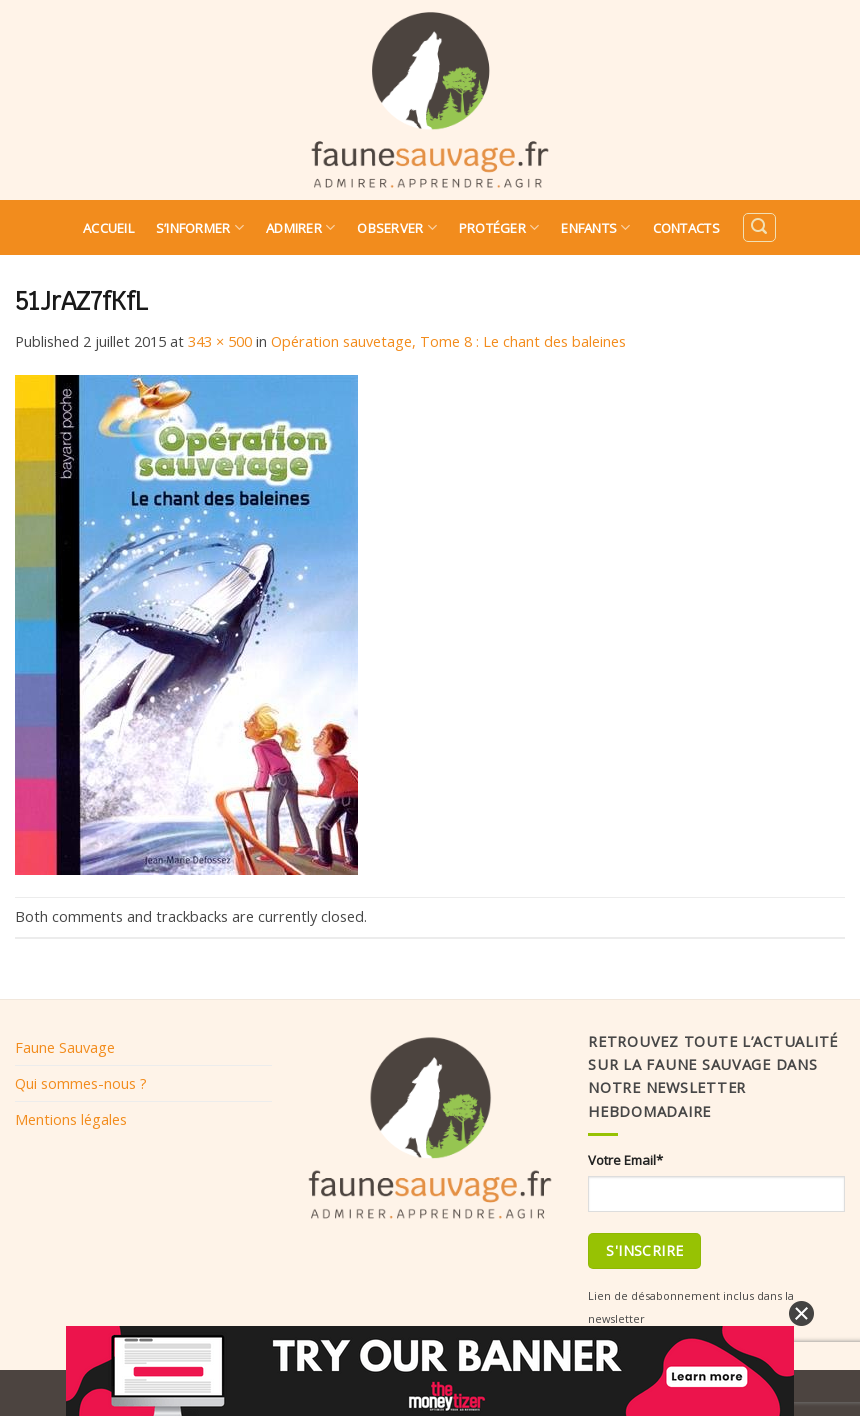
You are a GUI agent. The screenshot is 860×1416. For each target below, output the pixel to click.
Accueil (108, 228)
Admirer (300, 227)
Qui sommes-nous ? (81, 1083)
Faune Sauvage (65, 1047)
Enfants (595, 227)
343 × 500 (220, 341)
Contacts (686, 228)
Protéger (499, 227)
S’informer (200, 227)
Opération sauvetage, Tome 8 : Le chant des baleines (448, 341)
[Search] (759, 227)
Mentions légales (71, 1119)
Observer (397, 227)
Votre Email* (625, 1160)
